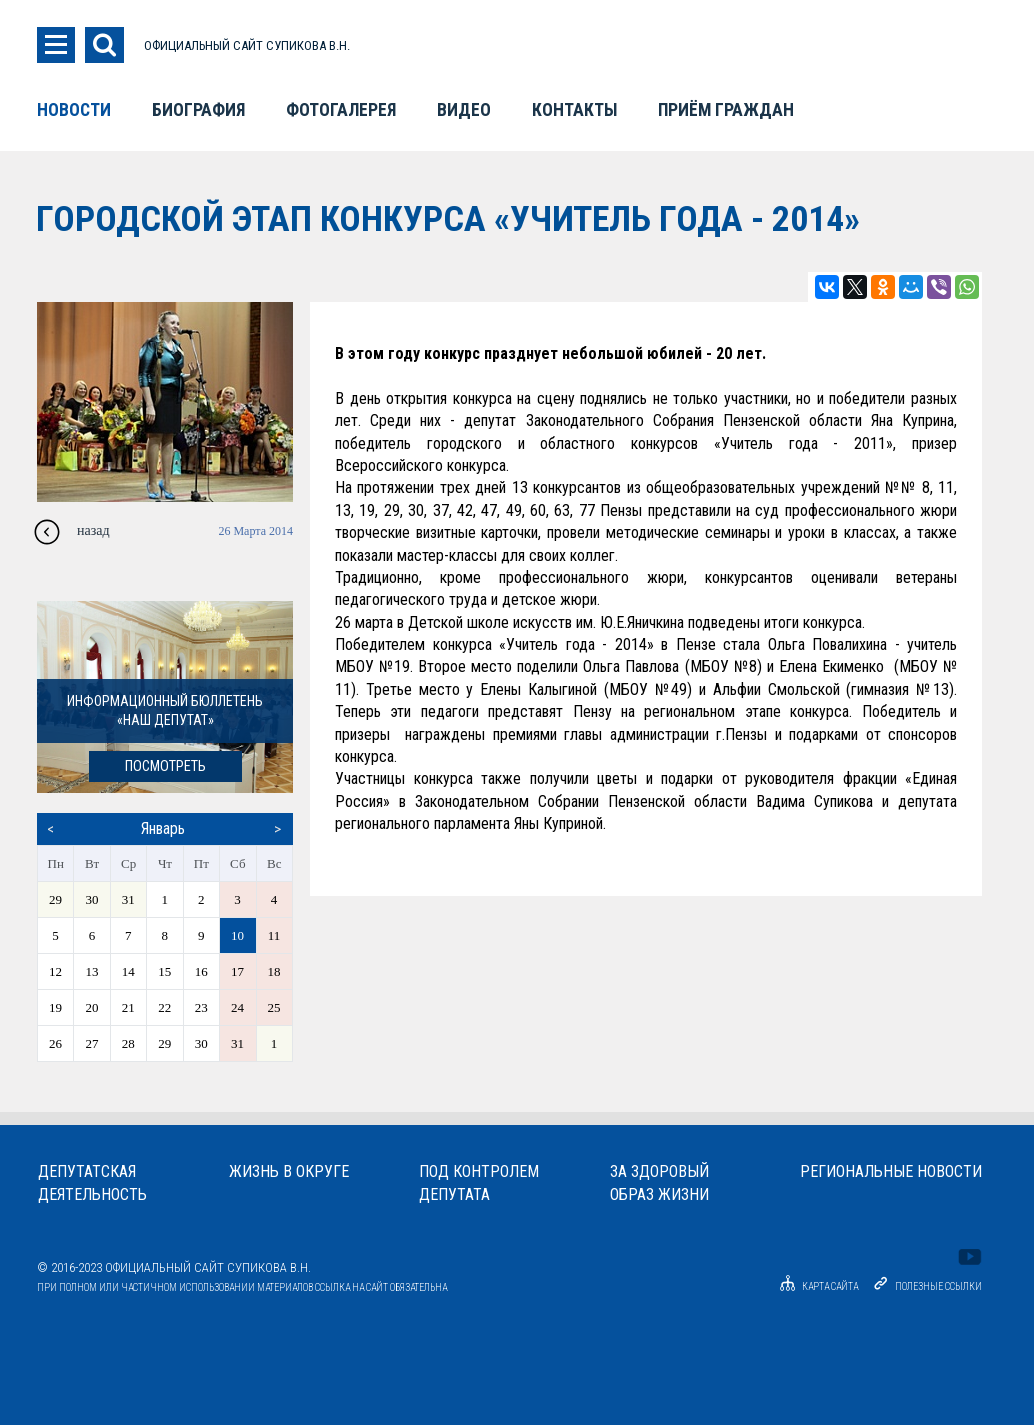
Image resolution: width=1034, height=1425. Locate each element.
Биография (198, 110)
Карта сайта (816, 1286)
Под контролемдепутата (479, 1183)
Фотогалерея (341, 110)
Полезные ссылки (938, 1286)
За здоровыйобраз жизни (659, 1183)
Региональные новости (891, 1171)
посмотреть (165, 766)
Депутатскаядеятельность (92, 1183)
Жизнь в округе (289, 1171)
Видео (464, 110)
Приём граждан (726, 110)
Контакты (574, 110)
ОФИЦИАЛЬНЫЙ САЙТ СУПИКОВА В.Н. (247, 45)
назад (93, 530)
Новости (74, 110)
